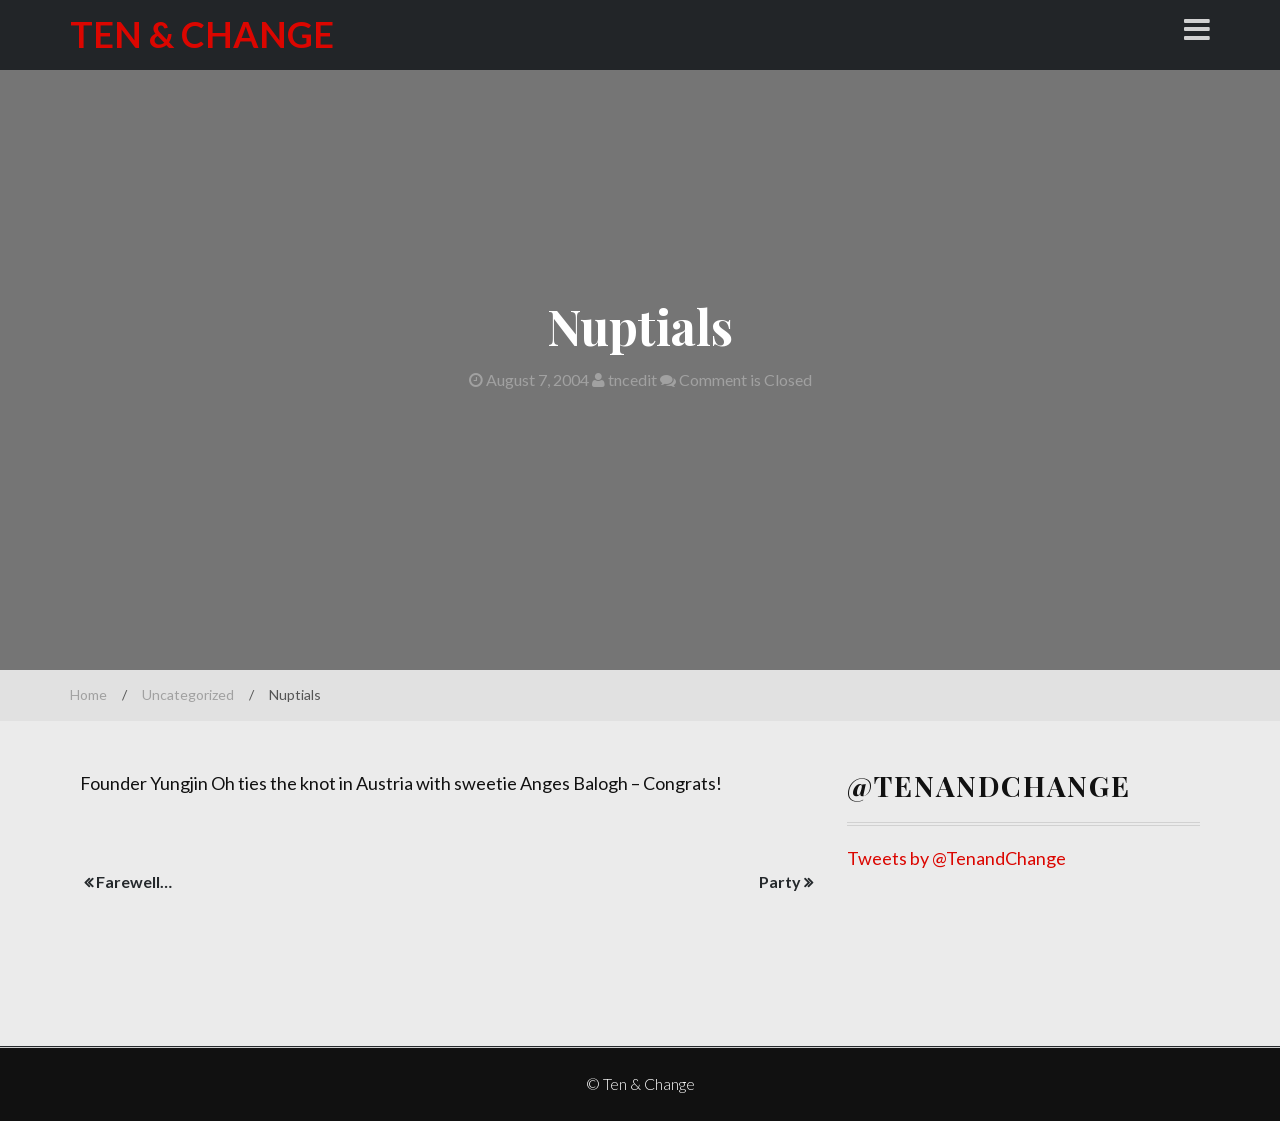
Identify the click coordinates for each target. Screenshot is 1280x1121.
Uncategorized (188, 694)
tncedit (624, 379)
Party (780, 881)
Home (88, 694)
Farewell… (134, 881)
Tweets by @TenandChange (956, 858)
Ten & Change (202, 34)
